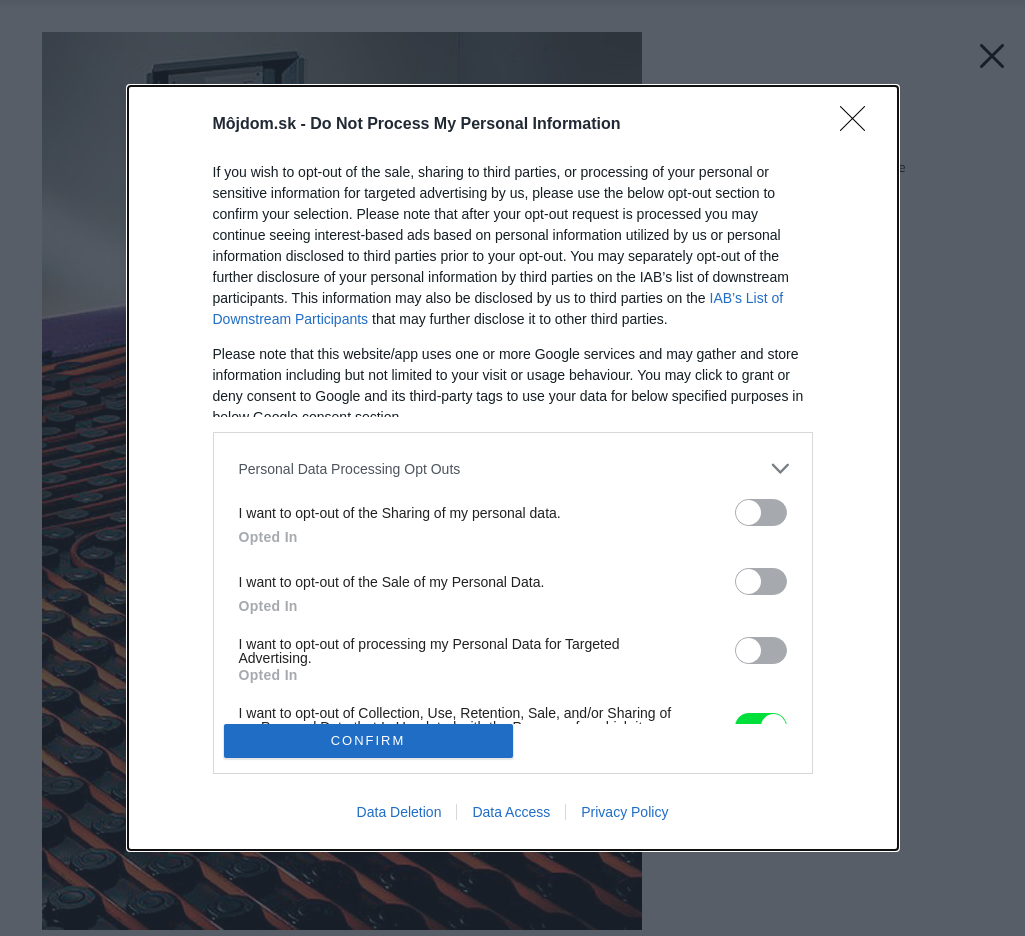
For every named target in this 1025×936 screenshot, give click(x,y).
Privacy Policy (624, 812)
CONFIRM (368, 740)
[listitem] (513, 468)
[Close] (859, 125)
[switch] (761, 512)
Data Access (511, 812)
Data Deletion (399, 812)
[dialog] (513, 468)
